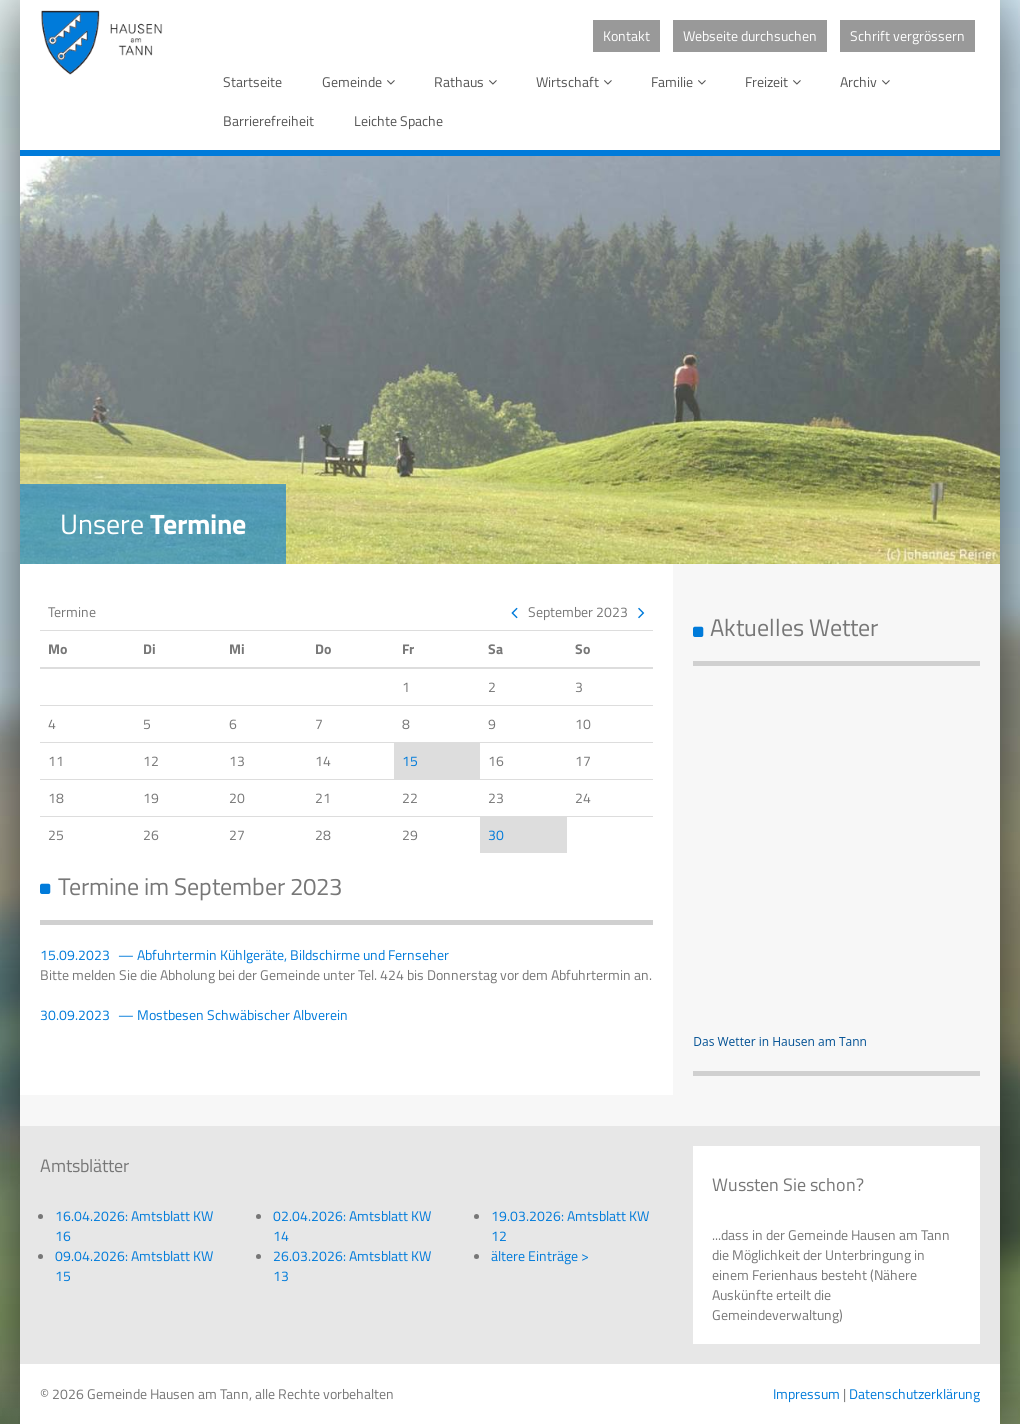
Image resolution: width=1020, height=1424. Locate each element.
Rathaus (469, 81)
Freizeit (776, 81)
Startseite (252, 81)
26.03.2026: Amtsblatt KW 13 (352, 1265)
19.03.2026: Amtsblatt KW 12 (570, 1225)
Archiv (868, 81)
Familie (682, 81)
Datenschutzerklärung (914, 1393)
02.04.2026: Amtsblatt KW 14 (352, 1225)
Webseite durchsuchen (750, 35)
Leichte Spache (398, 120)
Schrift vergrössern (907, 35)
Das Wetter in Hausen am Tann (780, 1041)
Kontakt (626, 35)
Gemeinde (362, 81)
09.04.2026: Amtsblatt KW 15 (134, 1265)
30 (496, 834)
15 (410, 760)
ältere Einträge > (540, 1255)
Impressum (806, 1393)
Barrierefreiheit (268, 120)
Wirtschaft (577, 81)
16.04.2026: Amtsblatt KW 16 (134, 1225)
